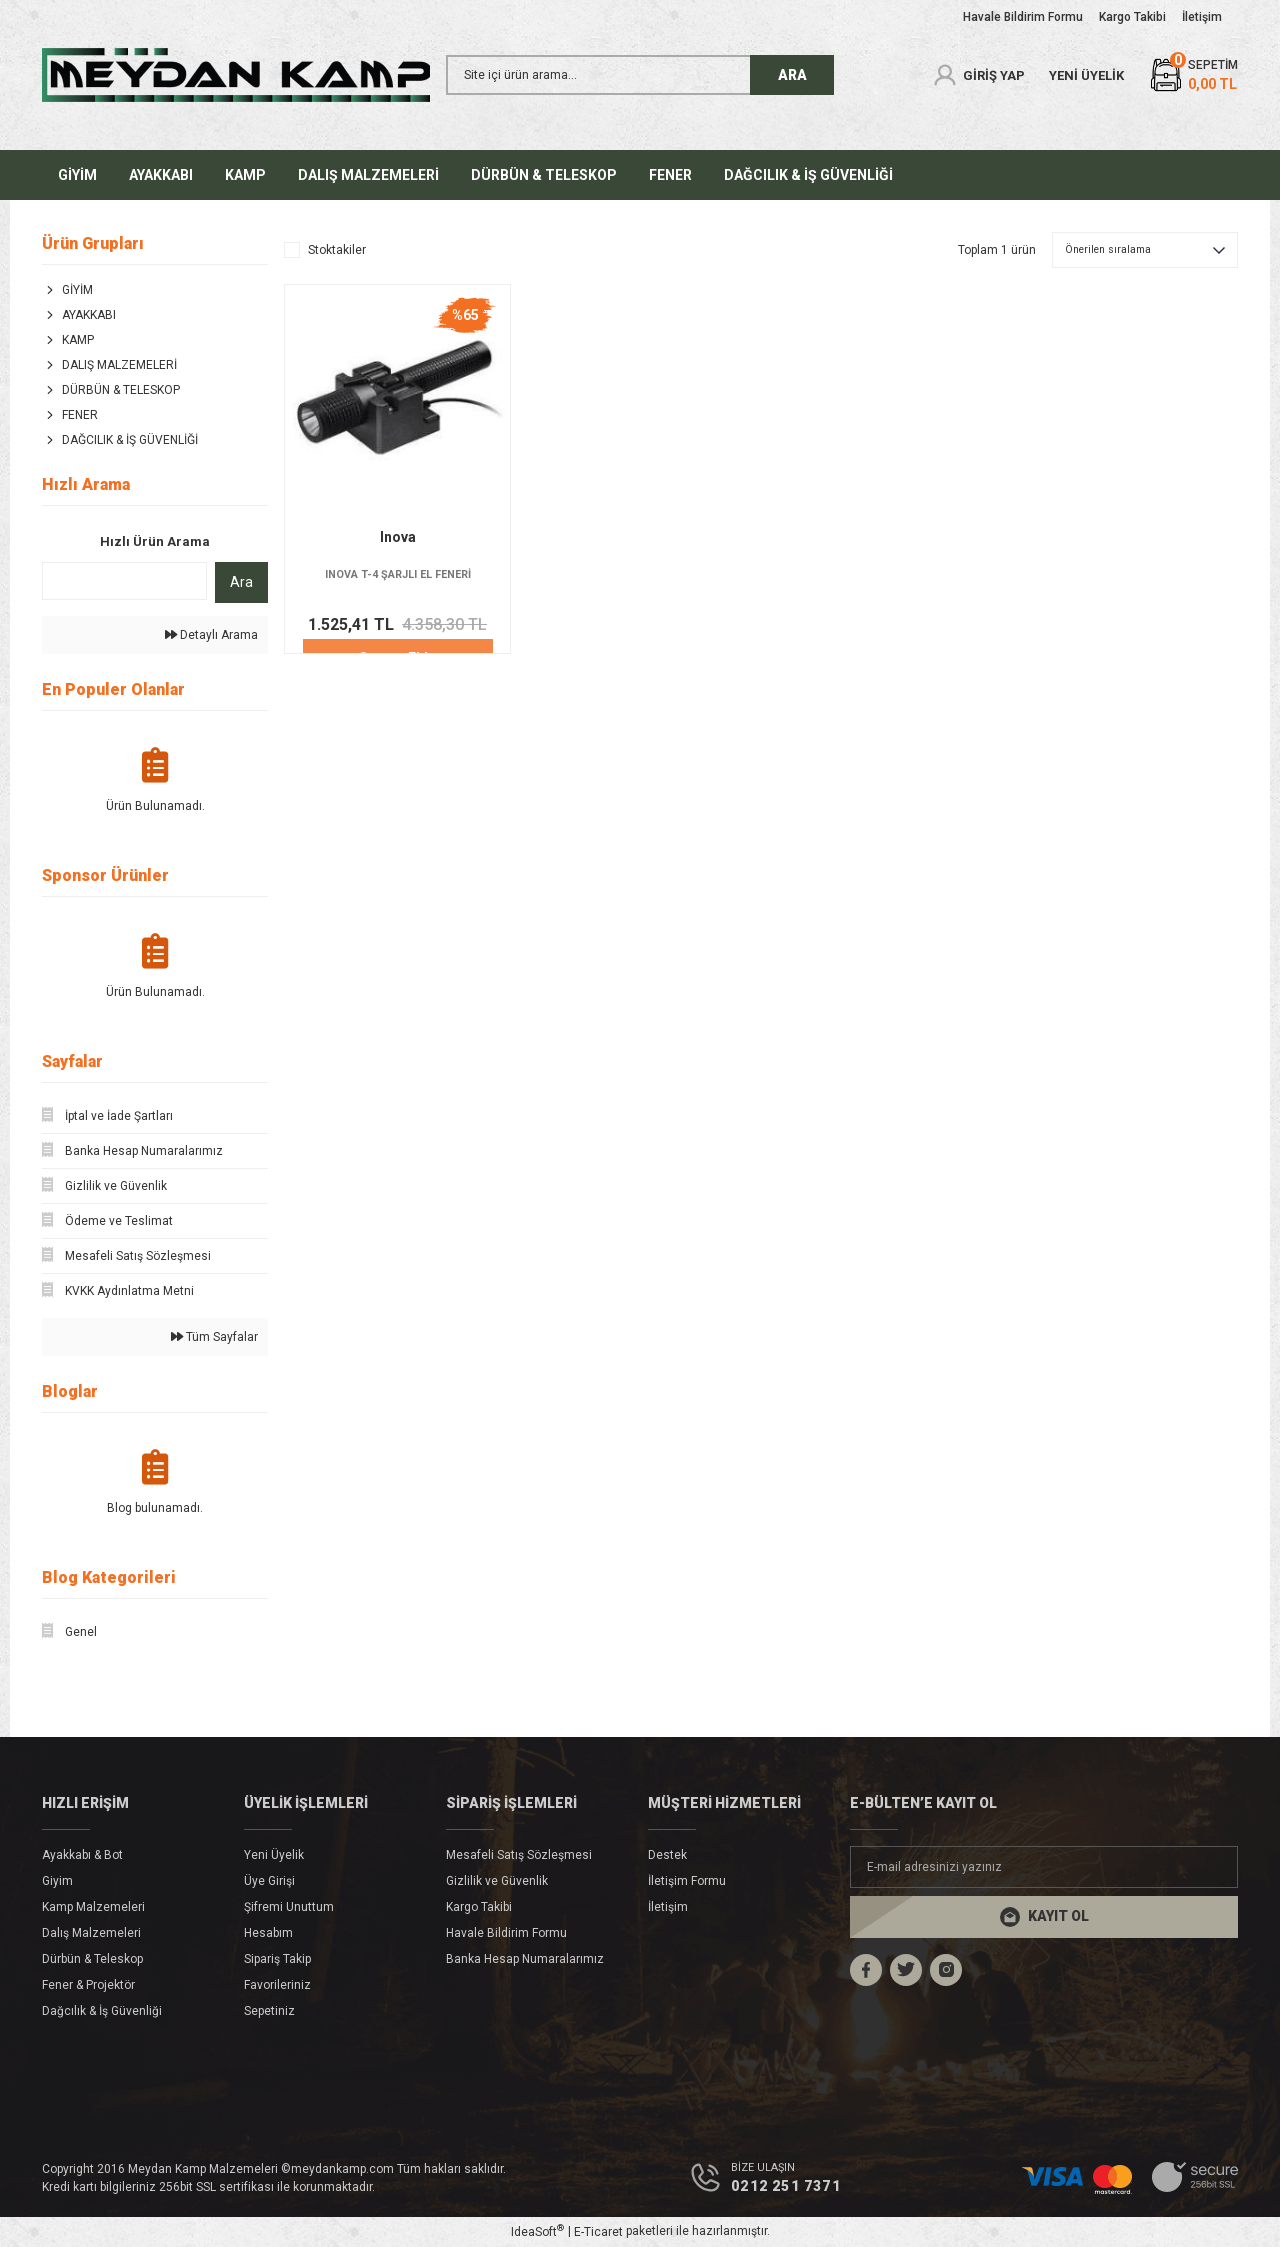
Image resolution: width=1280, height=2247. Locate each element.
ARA (792, 75)
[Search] (640, 75)
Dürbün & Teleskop (92, 1959)
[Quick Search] (124, 581)
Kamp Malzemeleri (93, 1907)
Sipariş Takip (277, 1959)
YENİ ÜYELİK (1086, 75)
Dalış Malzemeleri (91, 1933)
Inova (398, 537)
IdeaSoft (537, 2233)
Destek (667, 1855)
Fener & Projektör (88, 1985)
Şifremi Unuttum (289, 1907)
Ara (241, 582)
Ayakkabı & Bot (82, 1855)
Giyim (57, 1881)
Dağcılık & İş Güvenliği (102, 2011)
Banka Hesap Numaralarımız (525, 1959)
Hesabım (268, 1933)
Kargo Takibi (479, 1907)
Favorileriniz (277, 1985)
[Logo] (236, 75)
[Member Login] (978, 75)
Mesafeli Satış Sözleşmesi (519, 1855)
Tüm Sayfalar (214, 1337)
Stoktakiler (337, 250)
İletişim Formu (687, 1881)
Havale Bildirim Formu (506, 1933)
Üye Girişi (269, 1881)
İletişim (668, 1907)
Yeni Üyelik (274, 1855)
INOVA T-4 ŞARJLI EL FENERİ (397, 575)
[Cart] (1193, 75)
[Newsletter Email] (1044, 1867)
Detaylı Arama (211, 635)
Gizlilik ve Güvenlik (497, 1881)
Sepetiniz (269, 2011)
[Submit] (1044, 1917)
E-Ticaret (598, 2233)
